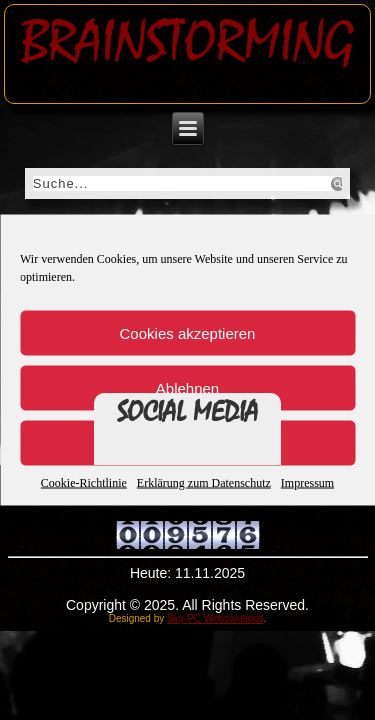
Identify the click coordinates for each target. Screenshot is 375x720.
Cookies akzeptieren (188, 332)
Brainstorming (187, 42)
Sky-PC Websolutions (215, 618)
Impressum (307, 483)
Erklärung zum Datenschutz (204, 483)
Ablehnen (187, 387)
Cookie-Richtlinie (84, 483)
